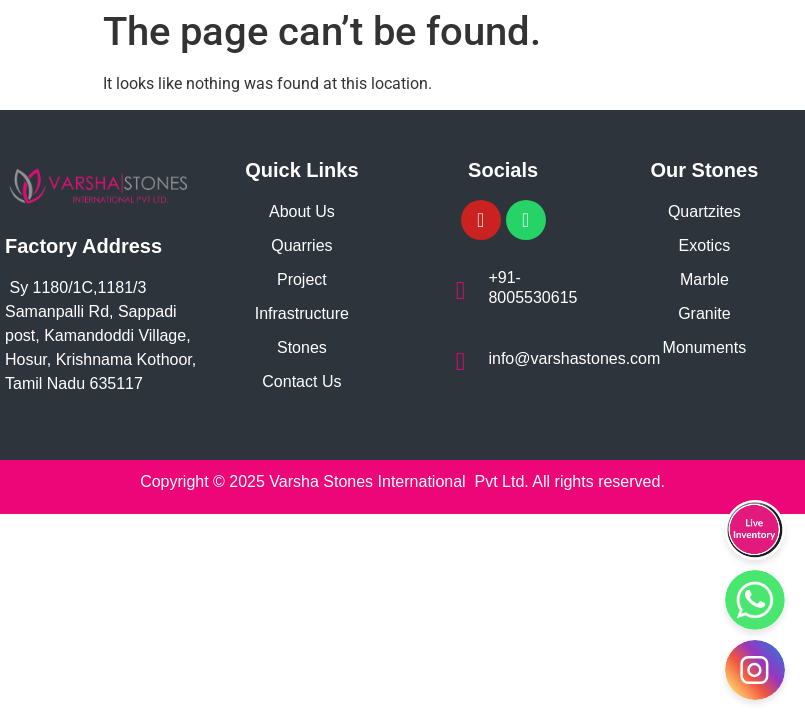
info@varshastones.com (574, 358)
